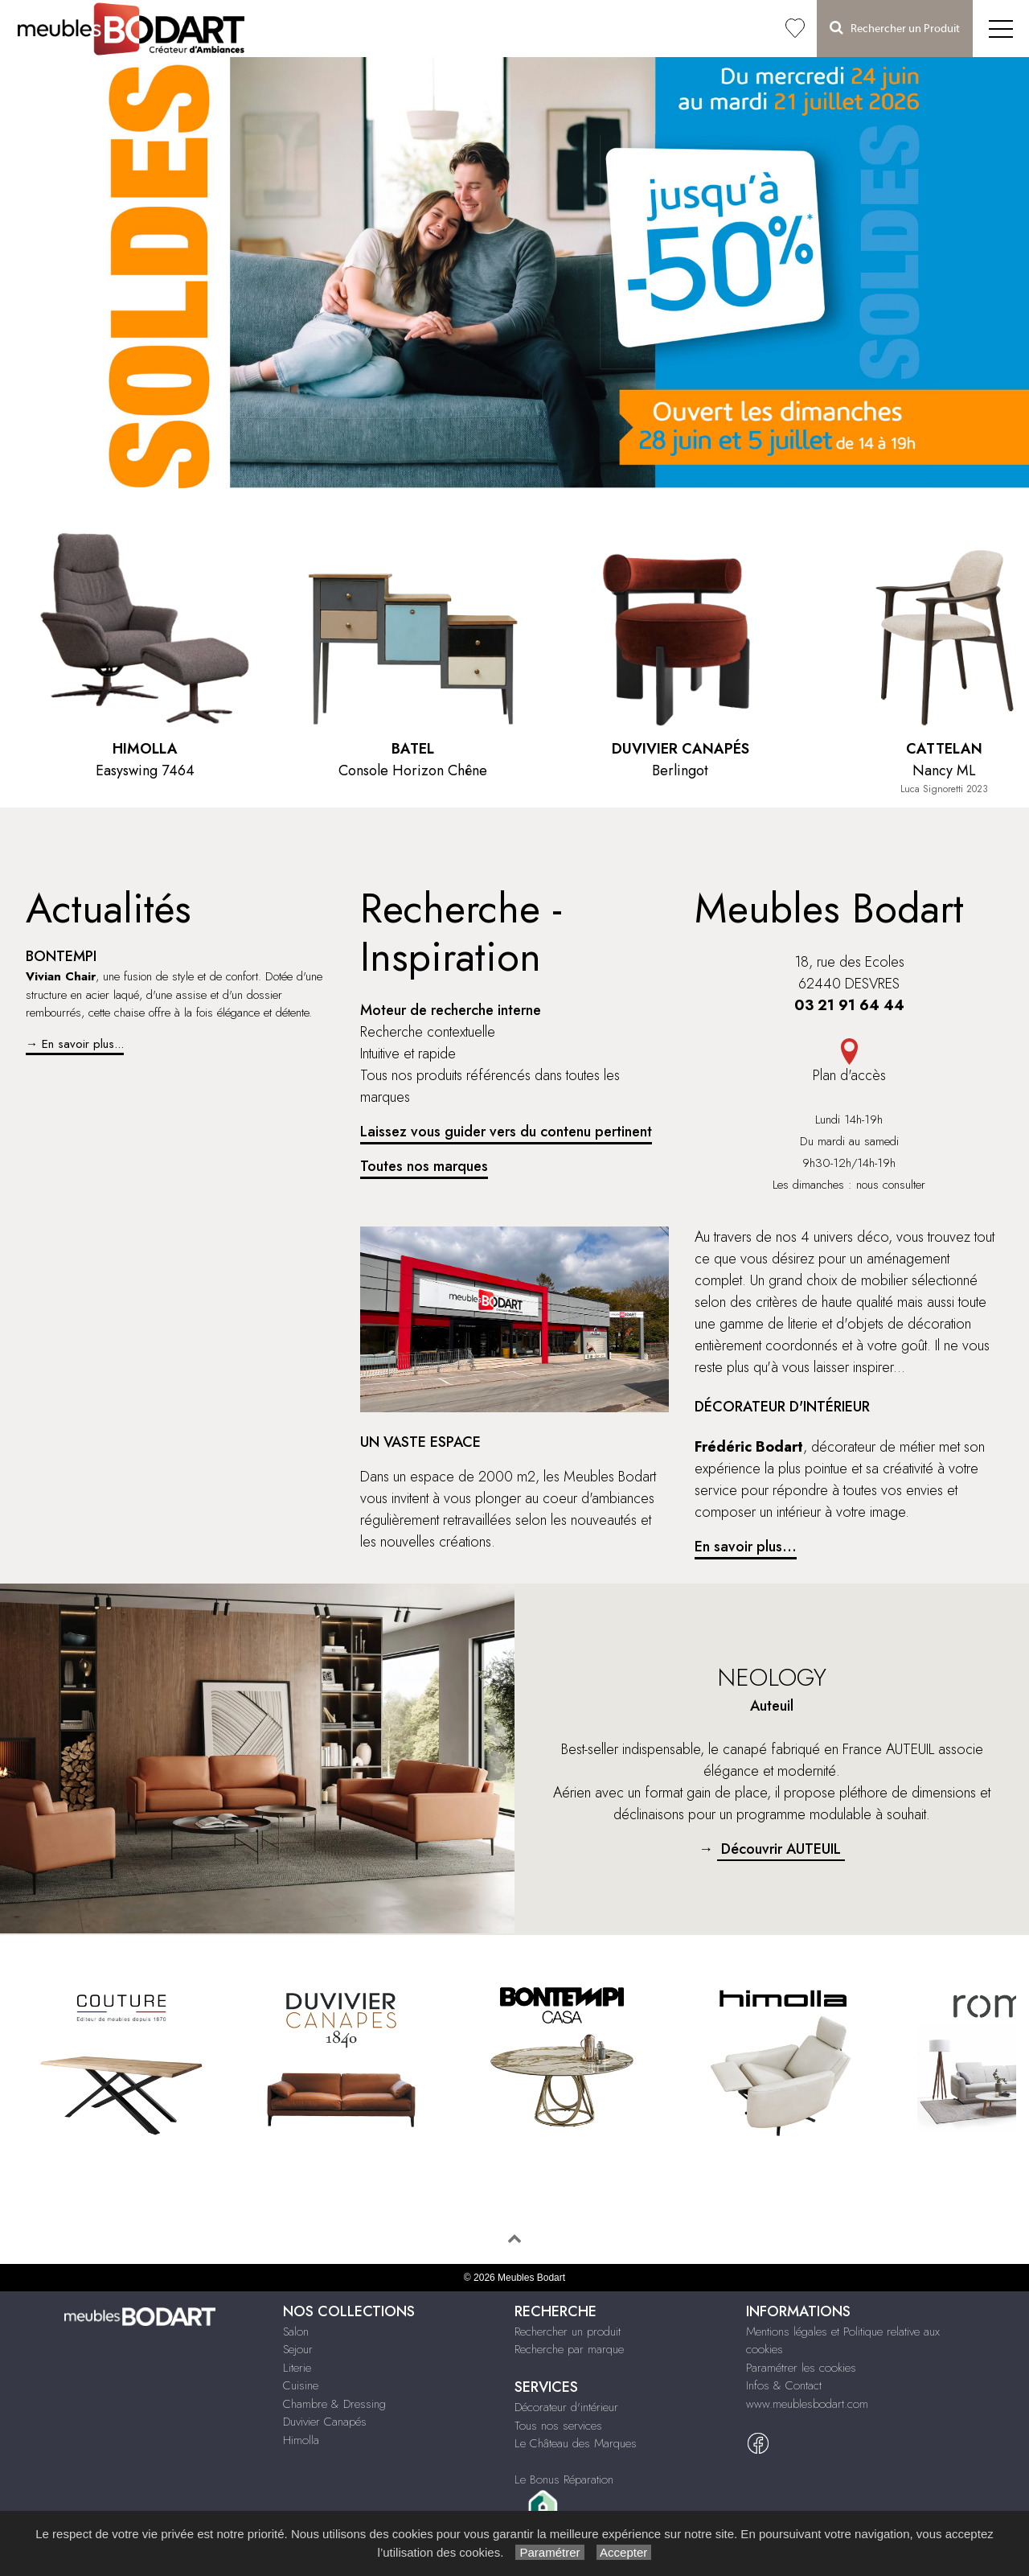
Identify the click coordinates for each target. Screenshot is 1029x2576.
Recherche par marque (569, 2349)
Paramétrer (549, 2552)
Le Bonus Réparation (563, 2479)
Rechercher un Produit (895, 27)
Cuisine (300, 2385)
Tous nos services (558, 2425)
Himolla (301, 2440)
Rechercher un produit (567, 2331)
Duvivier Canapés (325, 2421)
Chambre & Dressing (334, 2404)
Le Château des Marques (575, 2443)
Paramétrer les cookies (801, 2368)
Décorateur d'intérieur (566, 2407)
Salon (296, 2331)
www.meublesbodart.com (807, 2404)
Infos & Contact (784, 2385)
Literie (297, 2368)
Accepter (624, 2552)
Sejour (298, 2349)
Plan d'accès (848, 1062)
